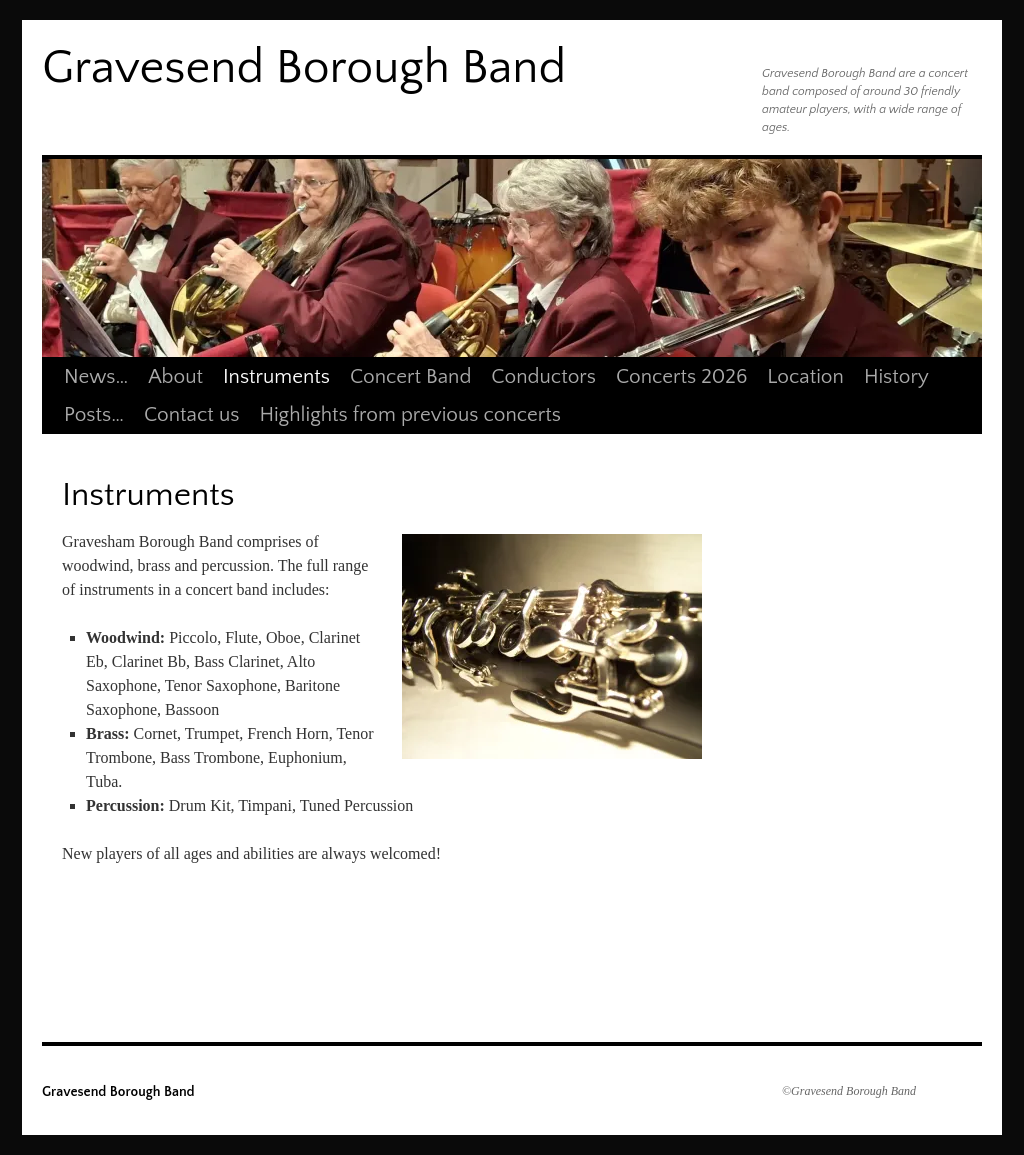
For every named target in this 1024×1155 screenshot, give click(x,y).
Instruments (276, 376)
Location (805, 376)
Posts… (94, 414)
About (175, 376)
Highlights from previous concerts (410, 414)
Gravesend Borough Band (304, 67)
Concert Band (410, 376)
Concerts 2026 (681, 376)
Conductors (543, 376)
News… (96, 376)
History (896, 376)
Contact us (191, 414)
